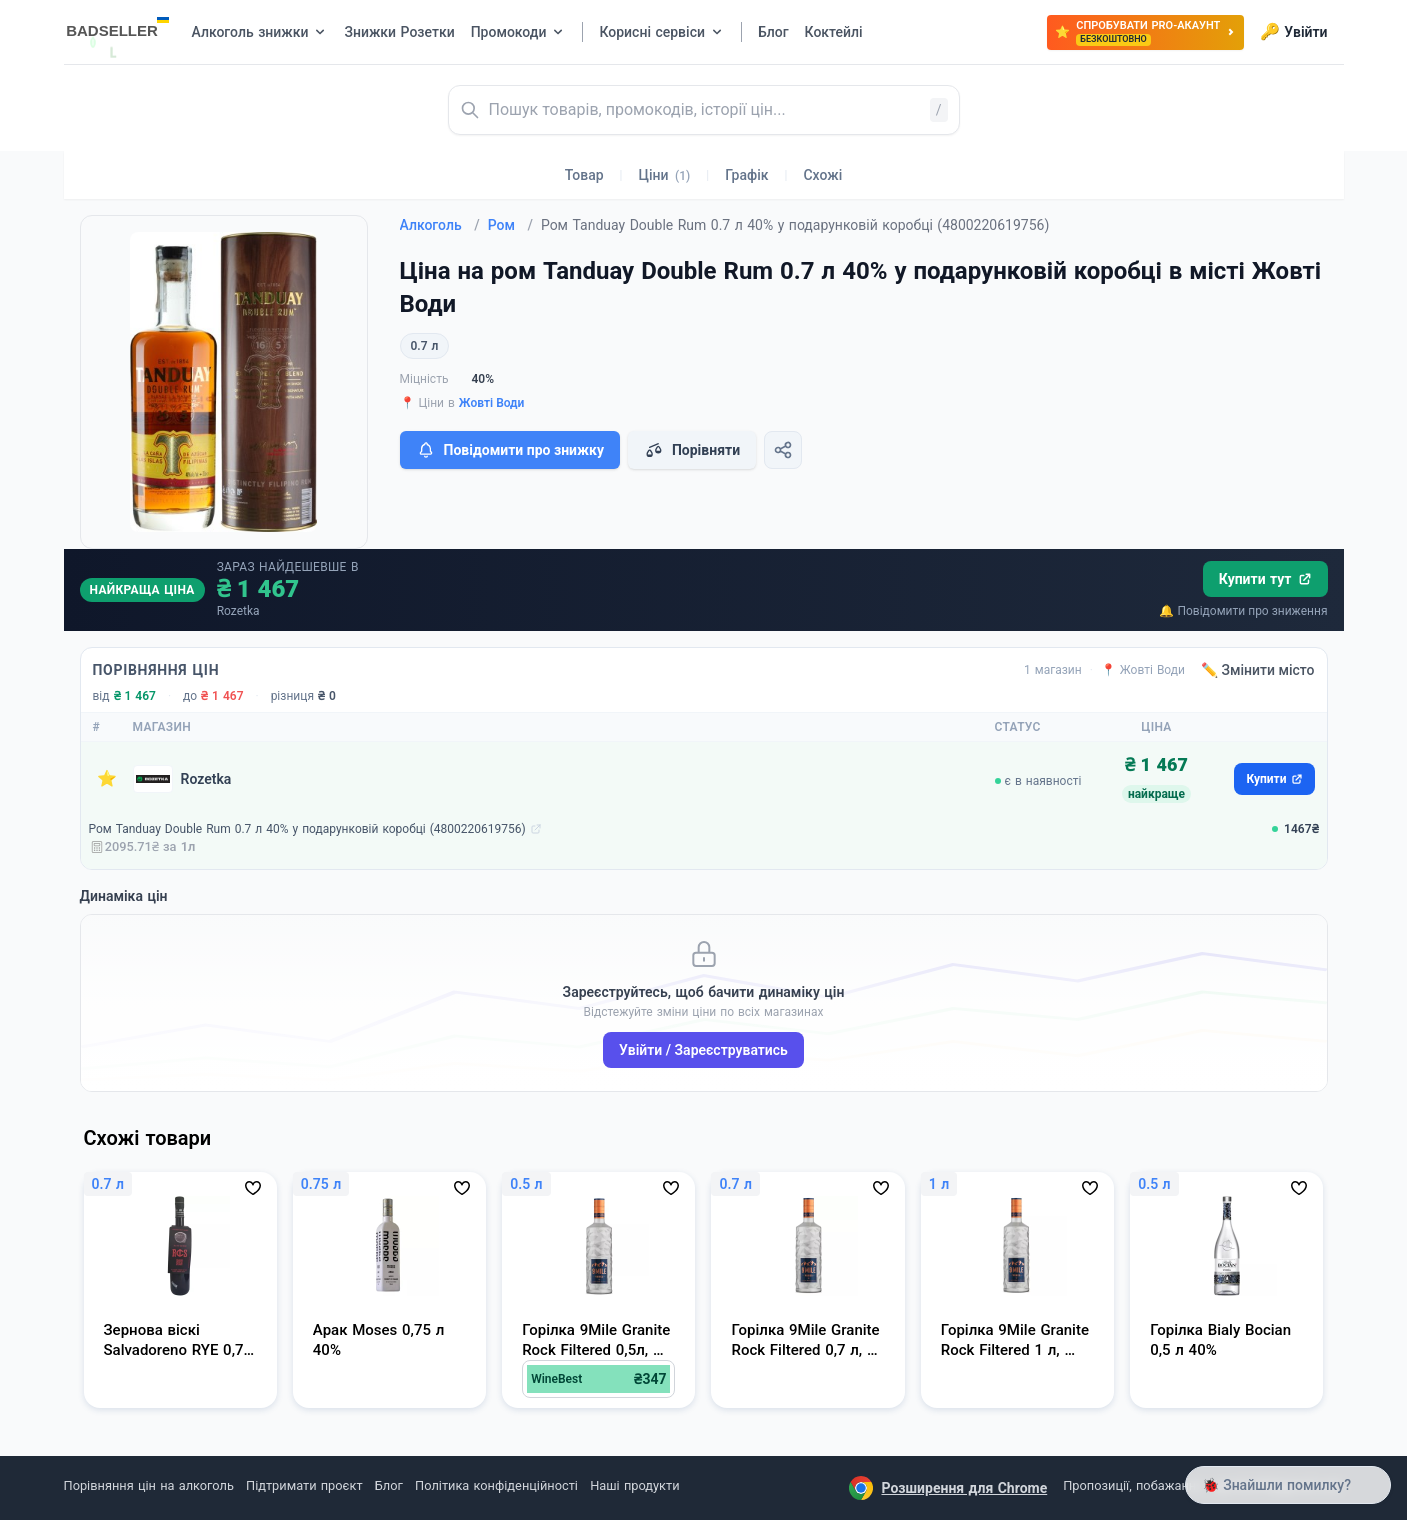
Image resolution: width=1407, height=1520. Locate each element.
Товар (584, 175)
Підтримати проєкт (304, 1485)
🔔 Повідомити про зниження (1243, 611)
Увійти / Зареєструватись (703, 1050)
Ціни (665, 175)
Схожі (822, 175)
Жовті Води (492, 403)
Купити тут (1265, 579)
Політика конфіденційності (496, 1485)
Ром (510, 225)
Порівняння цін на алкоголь (149, 1485)
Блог (389, 1485)
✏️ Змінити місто (1258, 670)
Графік (746, 175)
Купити (1274, 779)
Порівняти (692, 450)
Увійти (1293, 32)
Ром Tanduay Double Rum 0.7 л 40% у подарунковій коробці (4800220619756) (307, 829)
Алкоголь (440, 225)
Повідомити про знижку (510, 450)
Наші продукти (634, 1485)
